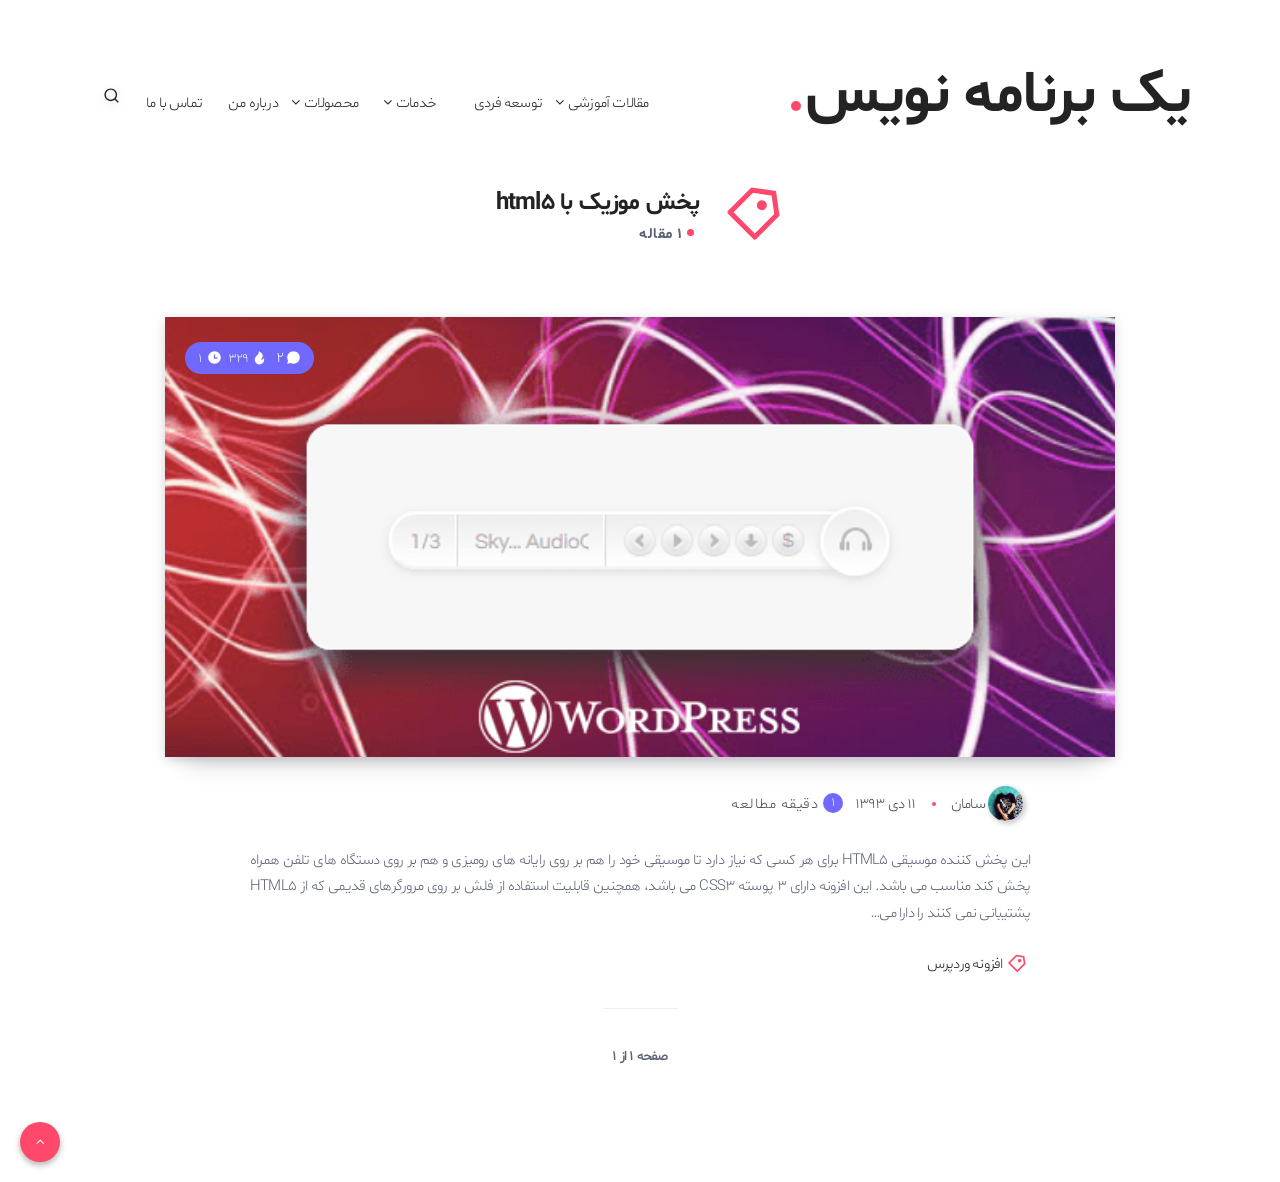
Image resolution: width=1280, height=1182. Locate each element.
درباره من (253, 103)
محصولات (331, 103)
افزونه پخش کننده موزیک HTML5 (861, 681)
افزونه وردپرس (965, 964)
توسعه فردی (508, 103)
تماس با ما (174, 103)
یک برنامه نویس (990, 96)
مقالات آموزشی (608, 103)
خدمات (416, 103)
